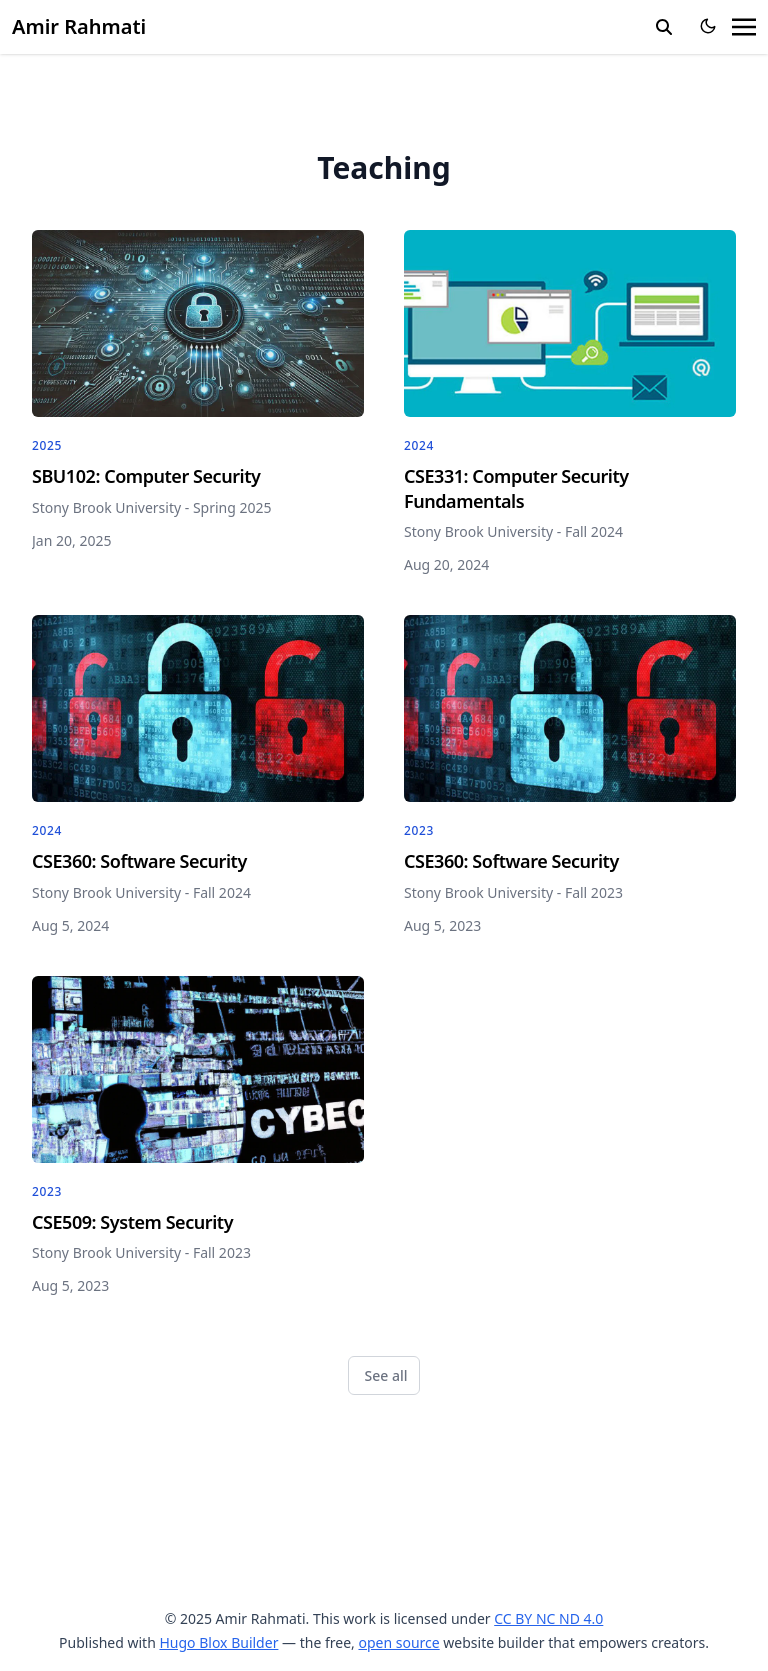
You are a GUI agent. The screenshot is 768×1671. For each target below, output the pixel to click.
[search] (664, 27)
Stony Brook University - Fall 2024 (513, 531)
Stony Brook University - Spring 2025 (152, 507)
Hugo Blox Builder (218, 1642)
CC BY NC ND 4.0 (548, 1618)
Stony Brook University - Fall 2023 (513, 892)
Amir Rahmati (79, 26)
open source (398, 1642)
